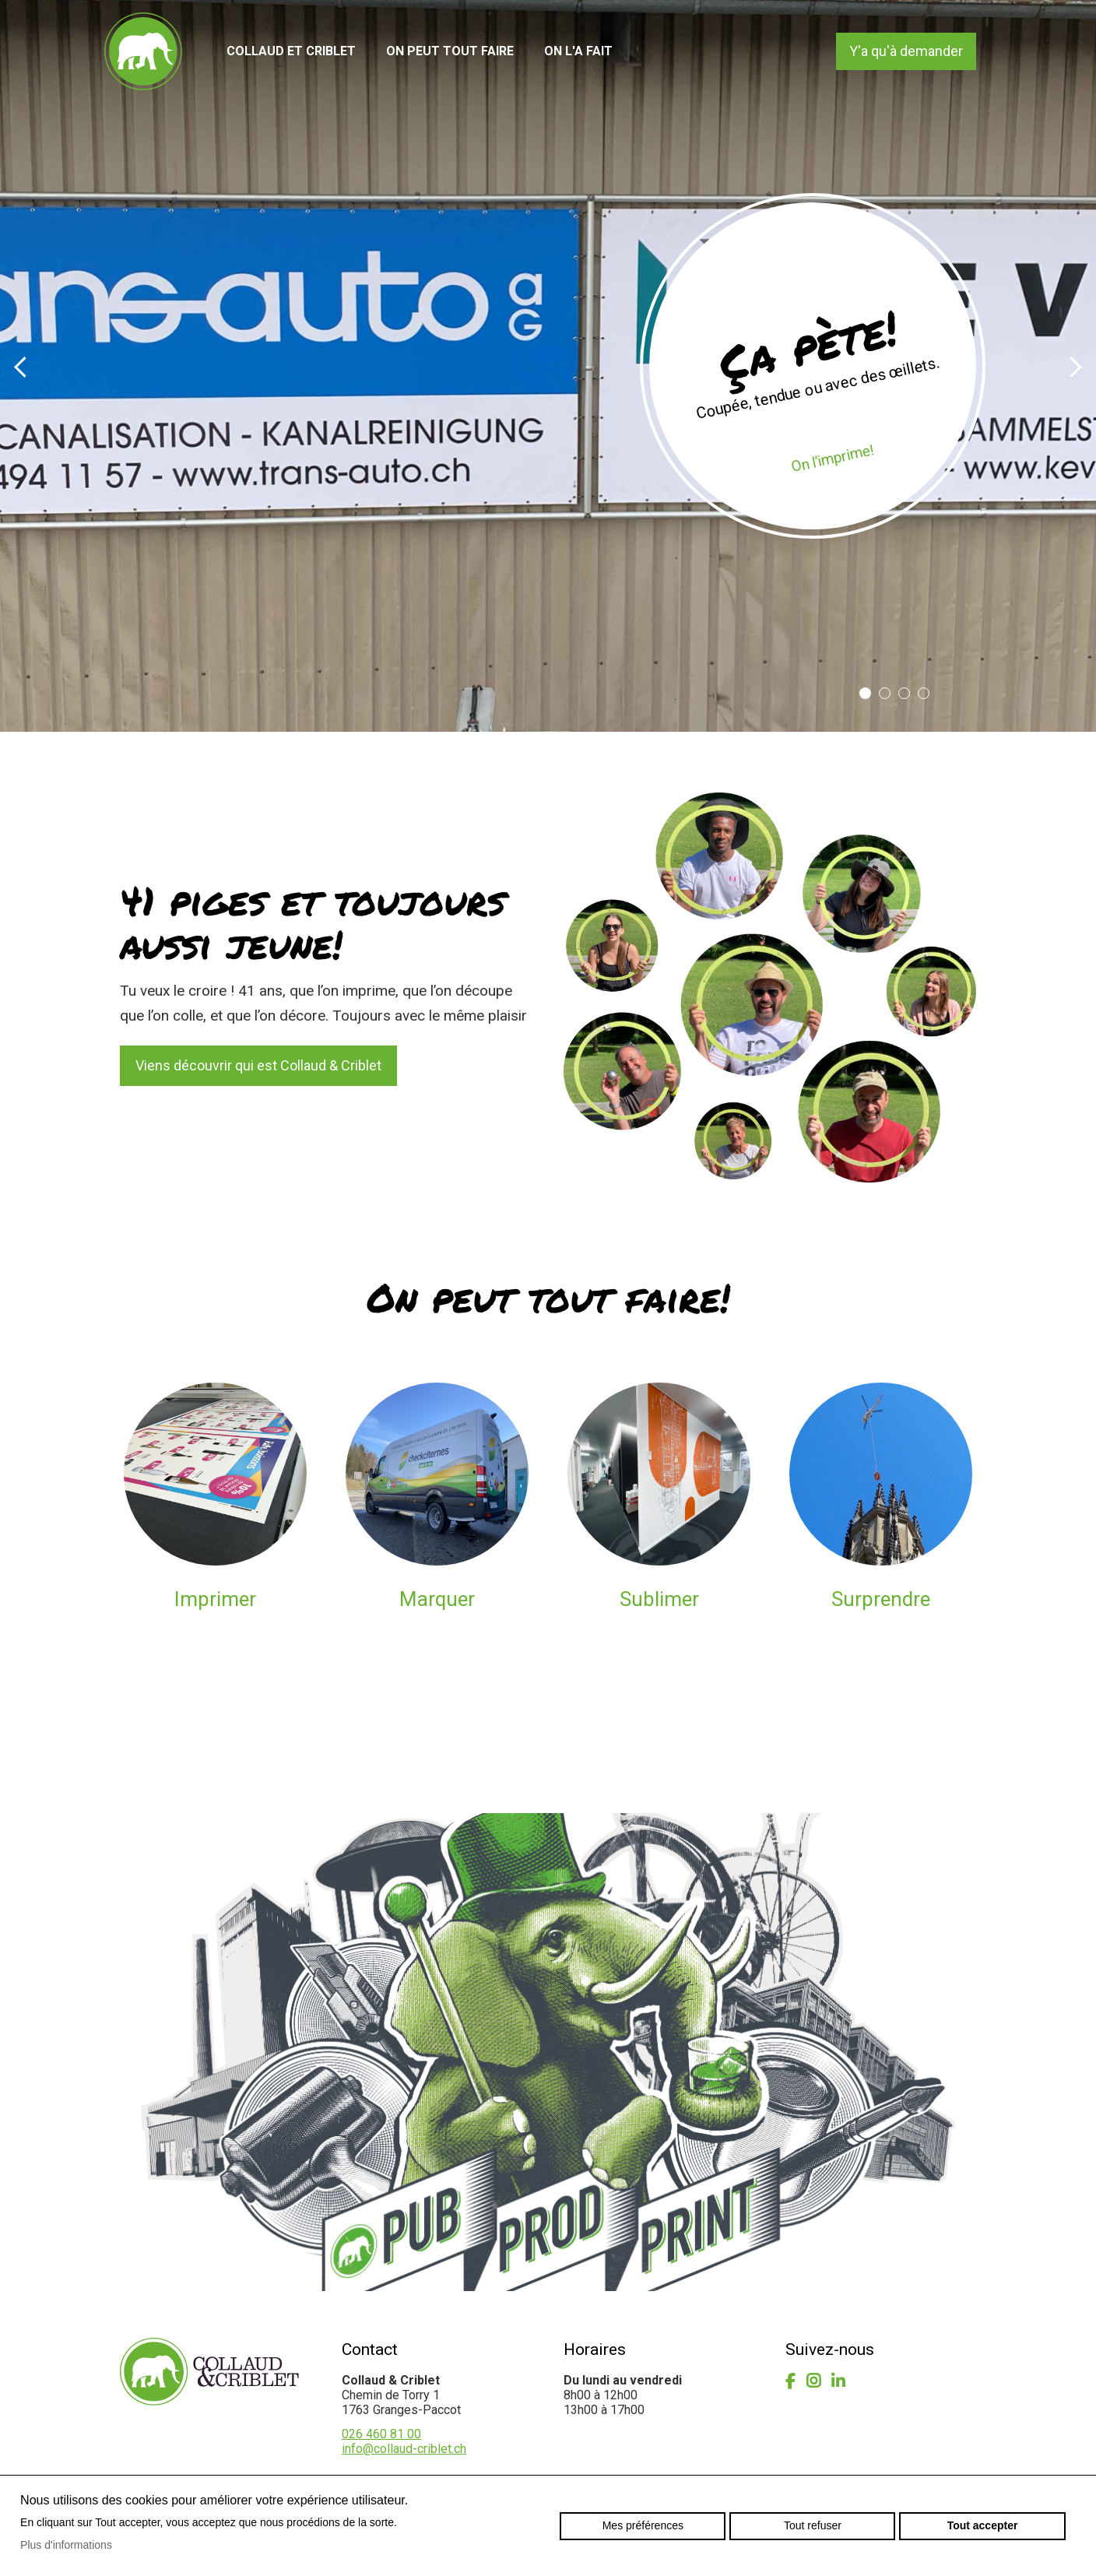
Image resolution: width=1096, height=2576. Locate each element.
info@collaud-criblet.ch (404, 2448)
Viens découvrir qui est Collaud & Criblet (258, 1065)
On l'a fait (578, 51)
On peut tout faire (450, 51)
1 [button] (865, 693)
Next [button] (1072, 366)
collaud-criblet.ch (143, 51)
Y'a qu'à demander (906, 51)
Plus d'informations (66, 2545)
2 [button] (884, 693)
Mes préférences (642, 2525)
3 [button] (904, 693)
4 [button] (923, 693)
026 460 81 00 (381, 2434)
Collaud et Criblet (291, 51)
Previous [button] (23, 366)
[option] (548, 366)
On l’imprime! (832, 458)
